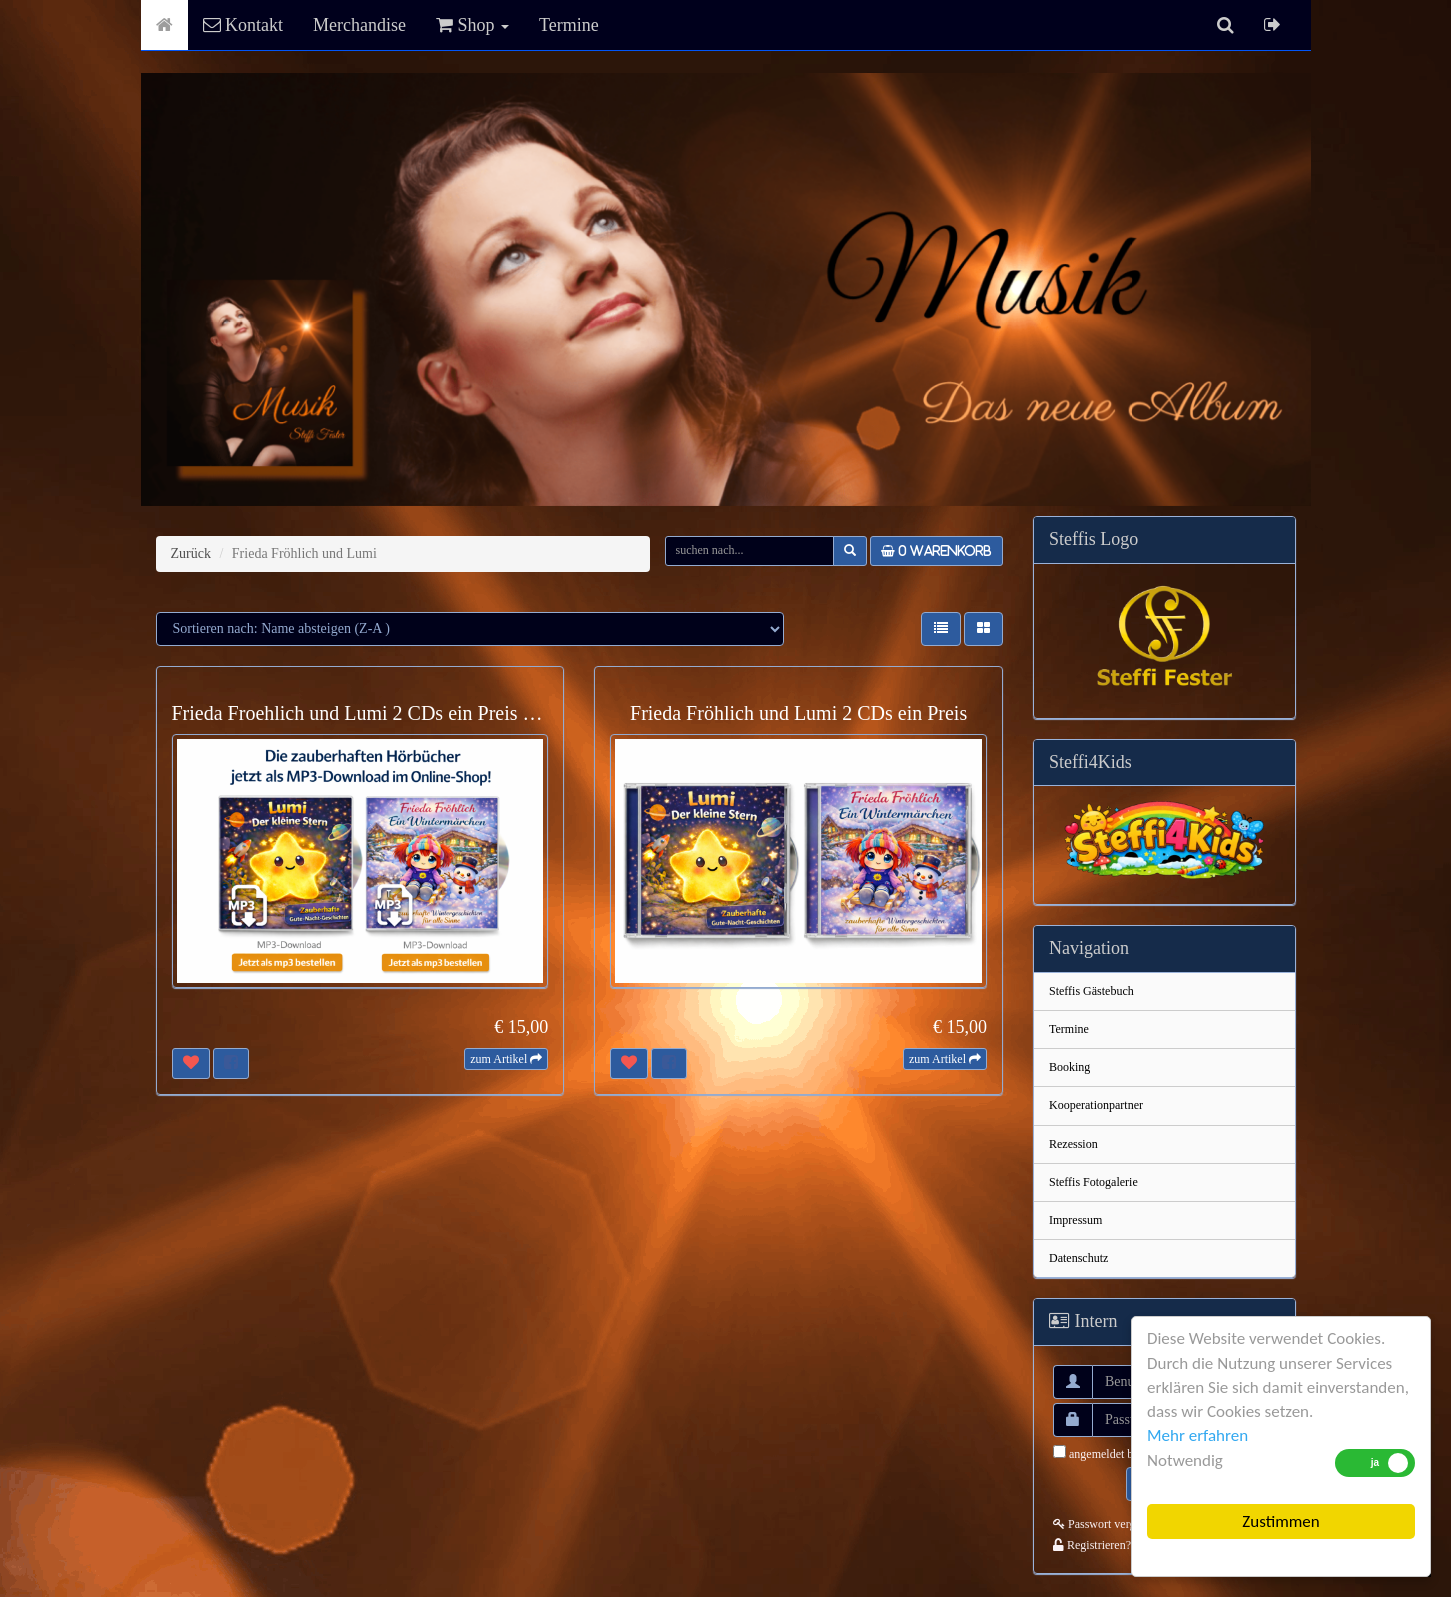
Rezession (1073, 1144)
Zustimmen (1280, 1521)
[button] (941, 629)
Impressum (1075, 1220)
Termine (569, 25)
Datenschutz (1078, 1258)
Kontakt (243, 25)
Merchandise (359, 25)
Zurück (191, 553)
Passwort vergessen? (1110, 1524)
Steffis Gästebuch (1091, 991)
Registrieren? (1092, 1545)
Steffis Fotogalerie (1093, 1182)
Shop (472, 25)
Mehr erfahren (1197, 1435)
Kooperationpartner (1096, 1105)
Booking (1069, 1067)
